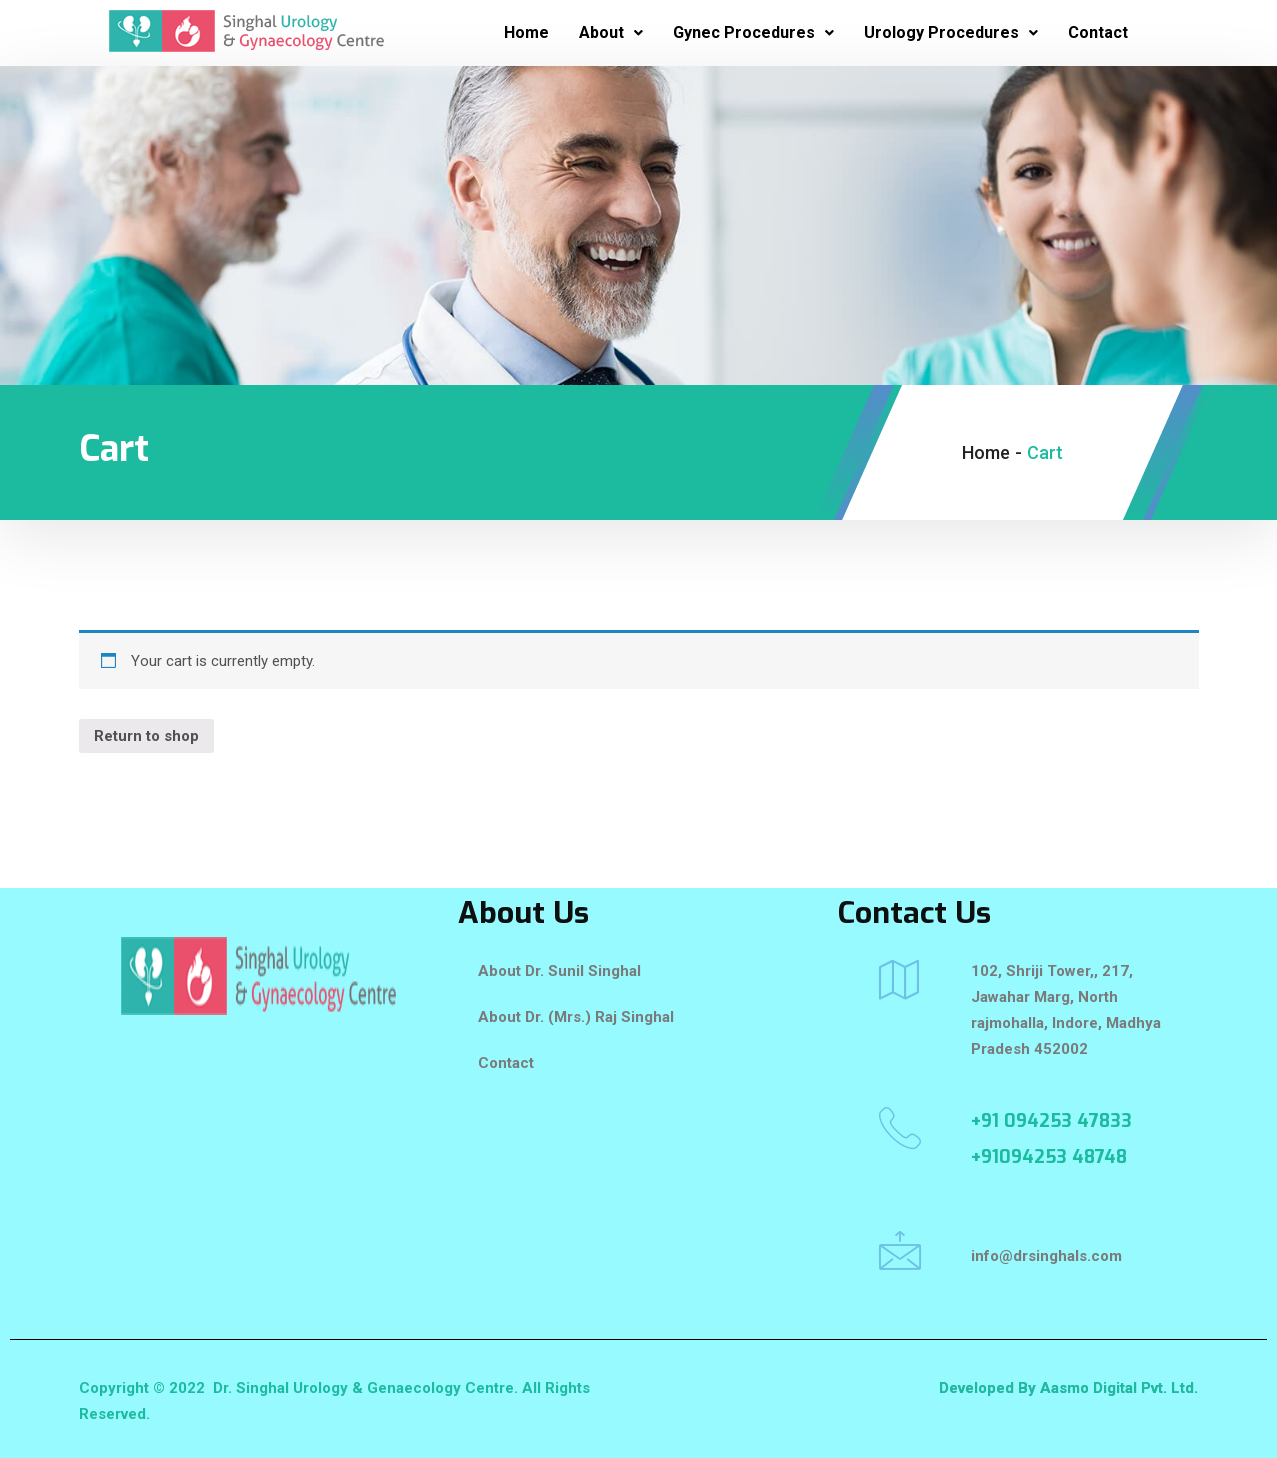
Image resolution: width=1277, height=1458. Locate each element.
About (611, 32)
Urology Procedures (951, 32)
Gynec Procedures (753, 32)
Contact (1098, 32)
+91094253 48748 (1049, 1157)
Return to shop (146, 736)
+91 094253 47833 (1051, 1121)
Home (526, 32)
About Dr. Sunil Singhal (559, 971)
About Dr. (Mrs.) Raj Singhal (576, 1017)
